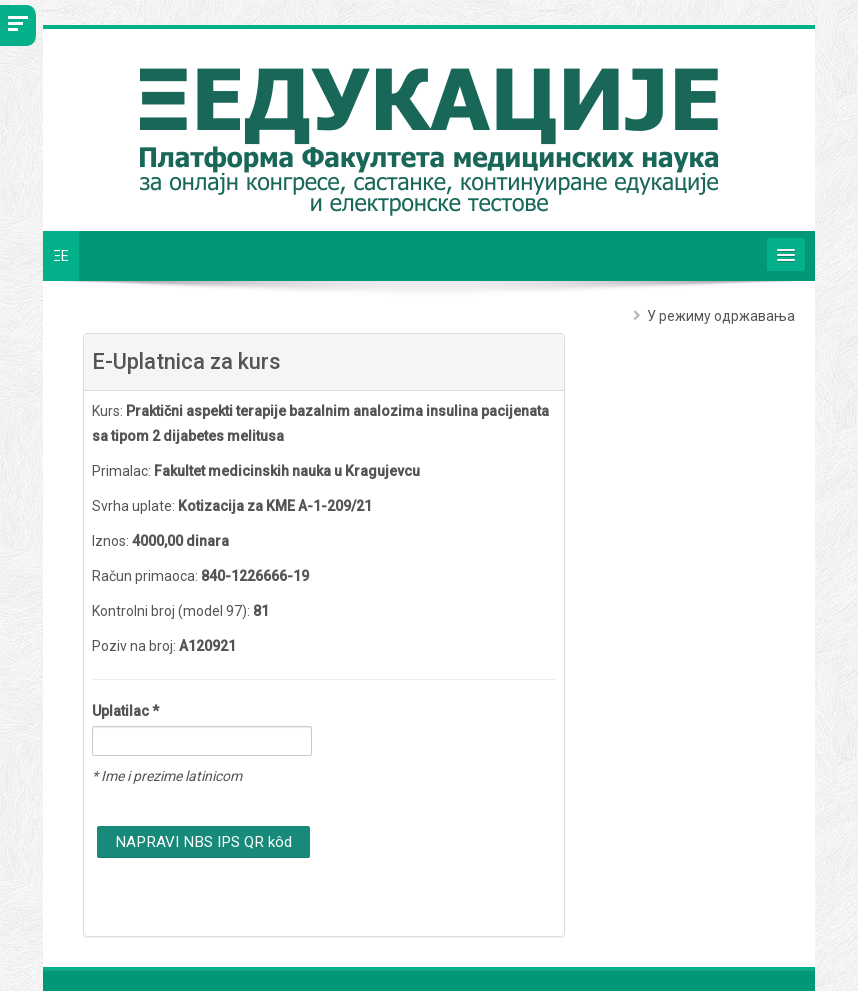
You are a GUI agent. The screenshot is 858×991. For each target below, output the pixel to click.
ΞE (61, 256)
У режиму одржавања (721, 316)
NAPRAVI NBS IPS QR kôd (203, 842)
